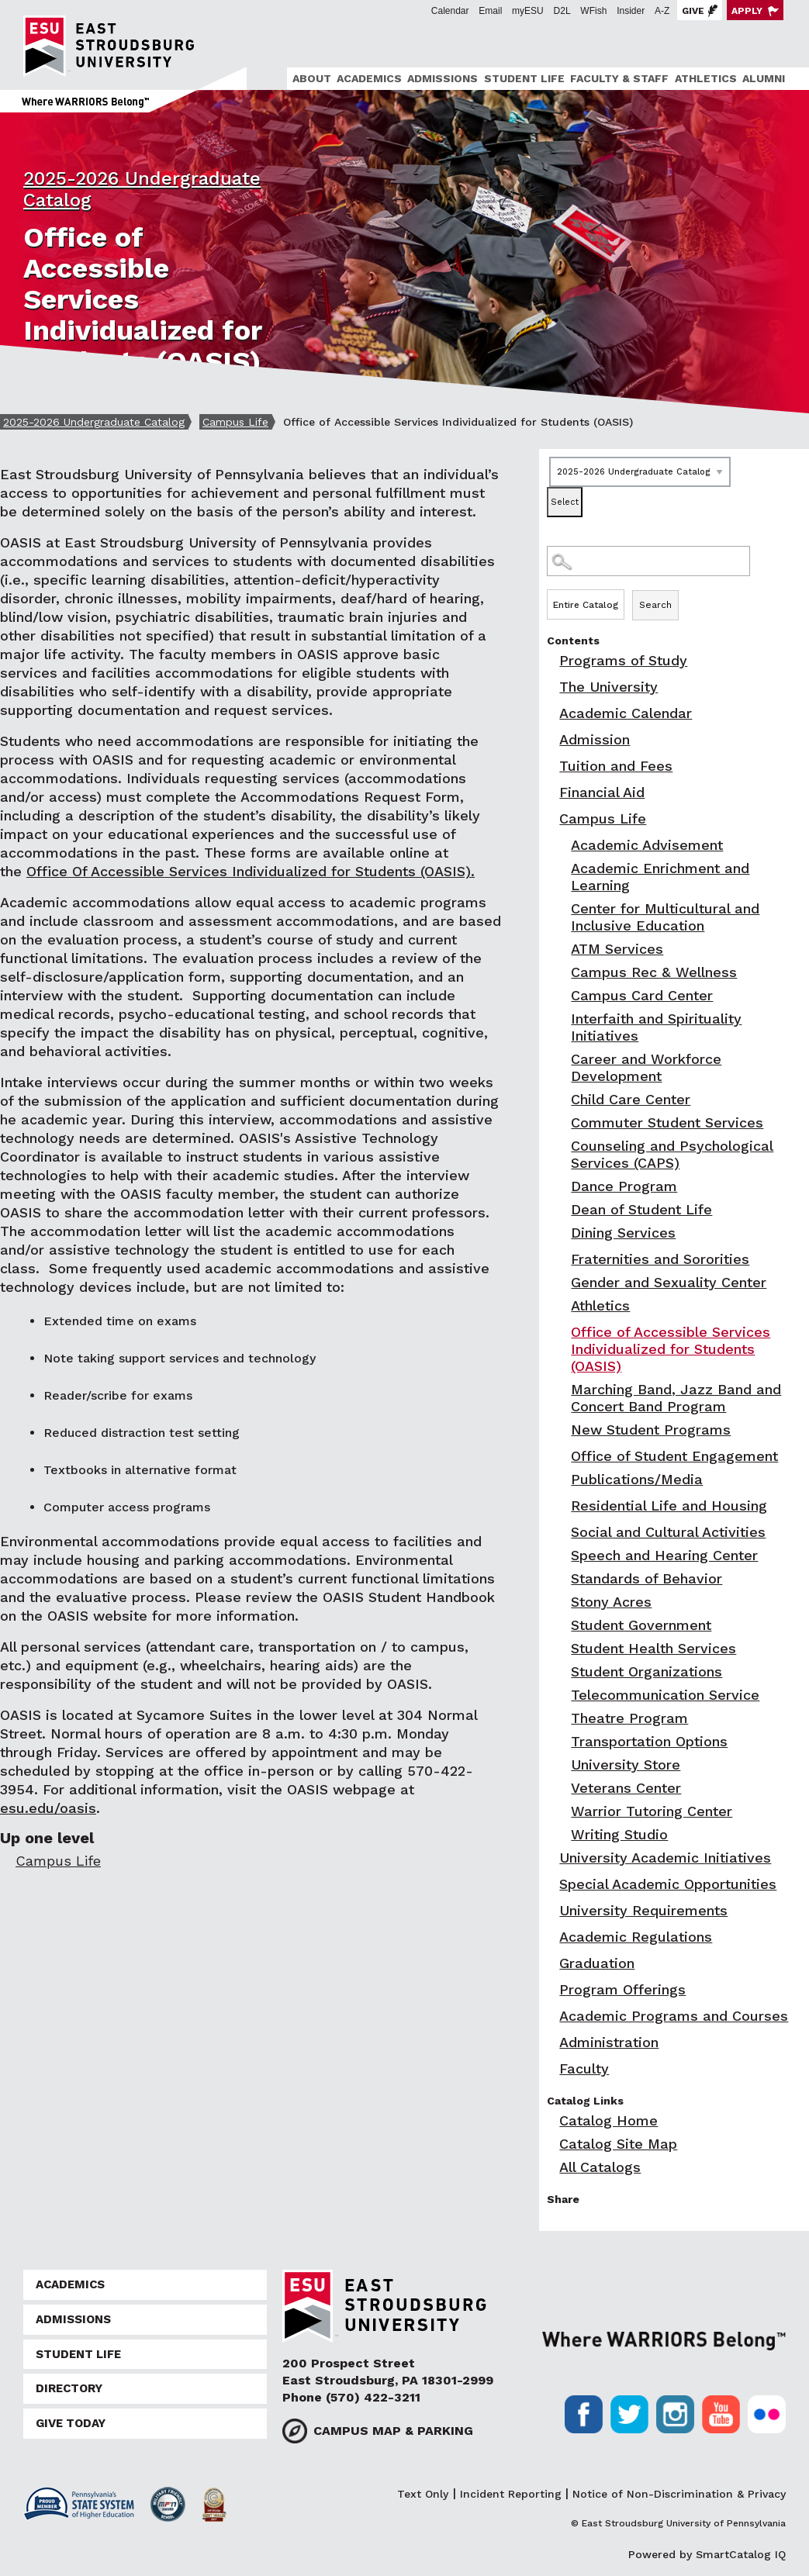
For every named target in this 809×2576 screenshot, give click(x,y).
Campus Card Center (642, 995)
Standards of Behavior (646, 1578)
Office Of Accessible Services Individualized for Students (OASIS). (250, 871)
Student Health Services (653, 1648)
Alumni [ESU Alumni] (763, 78)
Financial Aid (602, 792)
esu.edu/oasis (48, 1808)
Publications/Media (637, 1479)
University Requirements (643, 1910)
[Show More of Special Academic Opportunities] (551, 1884)
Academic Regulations (635, 1937)
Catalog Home (608, 2120)
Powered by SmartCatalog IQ (707, 2554)
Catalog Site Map (618, 2144)
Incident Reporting (511, 2494)
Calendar (450, 10)
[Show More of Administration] (551, 2042)
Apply (746, 10)
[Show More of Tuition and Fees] (551, 766)
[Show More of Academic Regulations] (551, 1937)
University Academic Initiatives (665, 1857)
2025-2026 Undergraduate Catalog (94, 422)
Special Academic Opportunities (667, 1884)
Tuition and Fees (615, 766)
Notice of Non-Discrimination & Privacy (679, 2494)
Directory (69, 2388)
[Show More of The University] (551, 687)
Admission (594, 739)
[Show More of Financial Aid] (551, 792)
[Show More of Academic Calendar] (551, 713)
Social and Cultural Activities (668, 1532)
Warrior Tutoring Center (651, 1811)
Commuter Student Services (667, 1122)
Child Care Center (630, 1099)
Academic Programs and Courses (673, 2016)
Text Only (422, 2494)
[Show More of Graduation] (551, 1963)
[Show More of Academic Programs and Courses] (551, 2016)
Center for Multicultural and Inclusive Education (665, 917)
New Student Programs (651, 1429)
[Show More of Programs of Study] (551, 660)
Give (693, 10)
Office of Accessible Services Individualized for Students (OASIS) (670, 1349)
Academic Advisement (647, 845)
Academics (369, 78)
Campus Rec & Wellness (654, 972)
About (311, 78)
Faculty (584, 2068)
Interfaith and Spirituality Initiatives (656, 1027)
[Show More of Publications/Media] (562, 1479)
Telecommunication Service (665, 1695)
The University (608, 687)
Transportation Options (649, 1741)
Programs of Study (623, 660)
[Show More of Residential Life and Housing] (562, 1505)
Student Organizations (646, 1671)
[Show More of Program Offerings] (551, 1989)
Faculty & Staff (619, 78)
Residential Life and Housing (669, 1505)
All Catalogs (600, 2167)
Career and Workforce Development (646, 1067)
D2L (562, 10)
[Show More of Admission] (551, 739)
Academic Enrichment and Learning (660, 876)
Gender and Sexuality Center (668, 1282)
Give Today (70, 2423)
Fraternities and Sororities (660, 1259)
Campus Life (235, 422)
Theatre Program (629, 1718)
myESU (528, 10)
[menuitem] (309, 78)
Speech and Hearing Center (664, 1555)
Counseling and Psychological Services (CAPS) (672, 1154)
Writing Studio (619, 1834)
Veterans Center (626, 1788)
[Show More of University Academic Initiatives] (551, 1857)
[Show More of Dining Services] (562, 1232)
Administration (609, 2042)
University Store (625, 1764)
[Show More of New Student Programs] (562, 1429)
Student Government (641, 1625)
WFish (593, 10)
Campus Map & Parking (393, 2430)
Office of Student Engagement (674, 1456)
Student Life (524, 78)
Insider (631, 10)
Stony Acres (611, 1602)
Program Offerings (622, 1989)
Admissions (442, 78)
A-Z (662, 10)
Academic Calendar (625, 713)
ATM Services (617, 949)
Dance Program (624, 1186)
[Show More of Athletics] (562, 1305)
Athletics (706, 78)
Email (490, 10)
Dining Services (623, 1232)
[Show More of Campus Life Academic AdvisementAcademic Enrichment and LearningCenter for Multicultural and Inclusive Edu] (551, 818)
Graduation (596, 1963)
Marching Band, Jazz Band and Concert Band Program (676, 1397)
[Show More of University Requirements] (551, 1910)
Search (655, 604)
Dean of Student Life (641, 1209)
